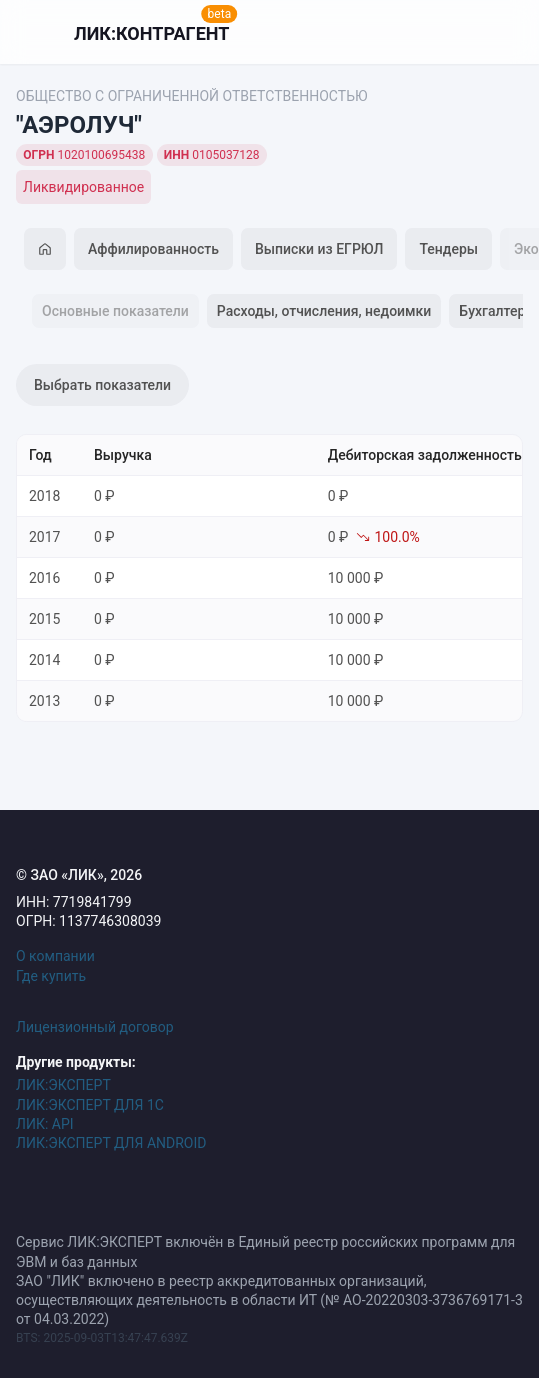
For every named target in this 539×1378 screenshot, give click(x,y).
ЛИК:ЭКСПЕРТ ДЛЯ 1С (90, 1105)
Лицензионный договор (95, 1027)
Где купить (51, 976)
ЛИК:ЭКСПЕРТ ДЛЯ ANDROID (111, 1143)
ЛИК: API (45, 1124)
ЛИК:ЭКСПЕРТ (63, 1085)
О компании (55, 956)
